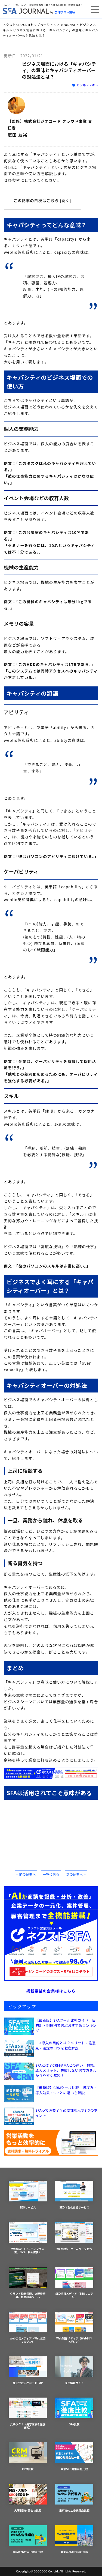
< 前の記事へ (26, 1874)
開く (65, 200)
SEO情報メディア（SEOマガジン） (74, 2283)
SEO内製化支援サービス (74, 2195)
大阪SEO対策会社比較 (28, 2498)
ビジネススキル (87, 85)
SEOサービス (28, 2195)
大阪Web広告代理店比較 (28, 2539)
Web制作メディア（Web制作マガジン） (74, 2328)
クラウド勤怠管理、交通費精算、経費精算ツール (28, 2283)
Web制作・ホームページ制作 (74, 2236)
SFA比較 (74, 2412)
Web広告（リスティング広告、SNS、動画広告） (28, 2238)
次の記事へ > (76, 1874)
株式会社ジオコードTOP (28, 2370)
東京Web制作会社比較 (74, 2539)
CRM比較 (28, 2456)
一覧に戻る (51, 1874)
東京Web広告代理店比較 (74, 2498)
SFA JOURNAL (65, 24)
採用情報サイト (74, 2370)
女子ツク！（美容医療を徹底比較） (28, 2413)
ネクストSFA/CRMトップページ (26, 24)
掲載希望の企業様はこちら (51, 1991)
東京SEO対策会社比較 (74, 2456)
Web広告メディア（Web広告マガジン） (28, 2328)
